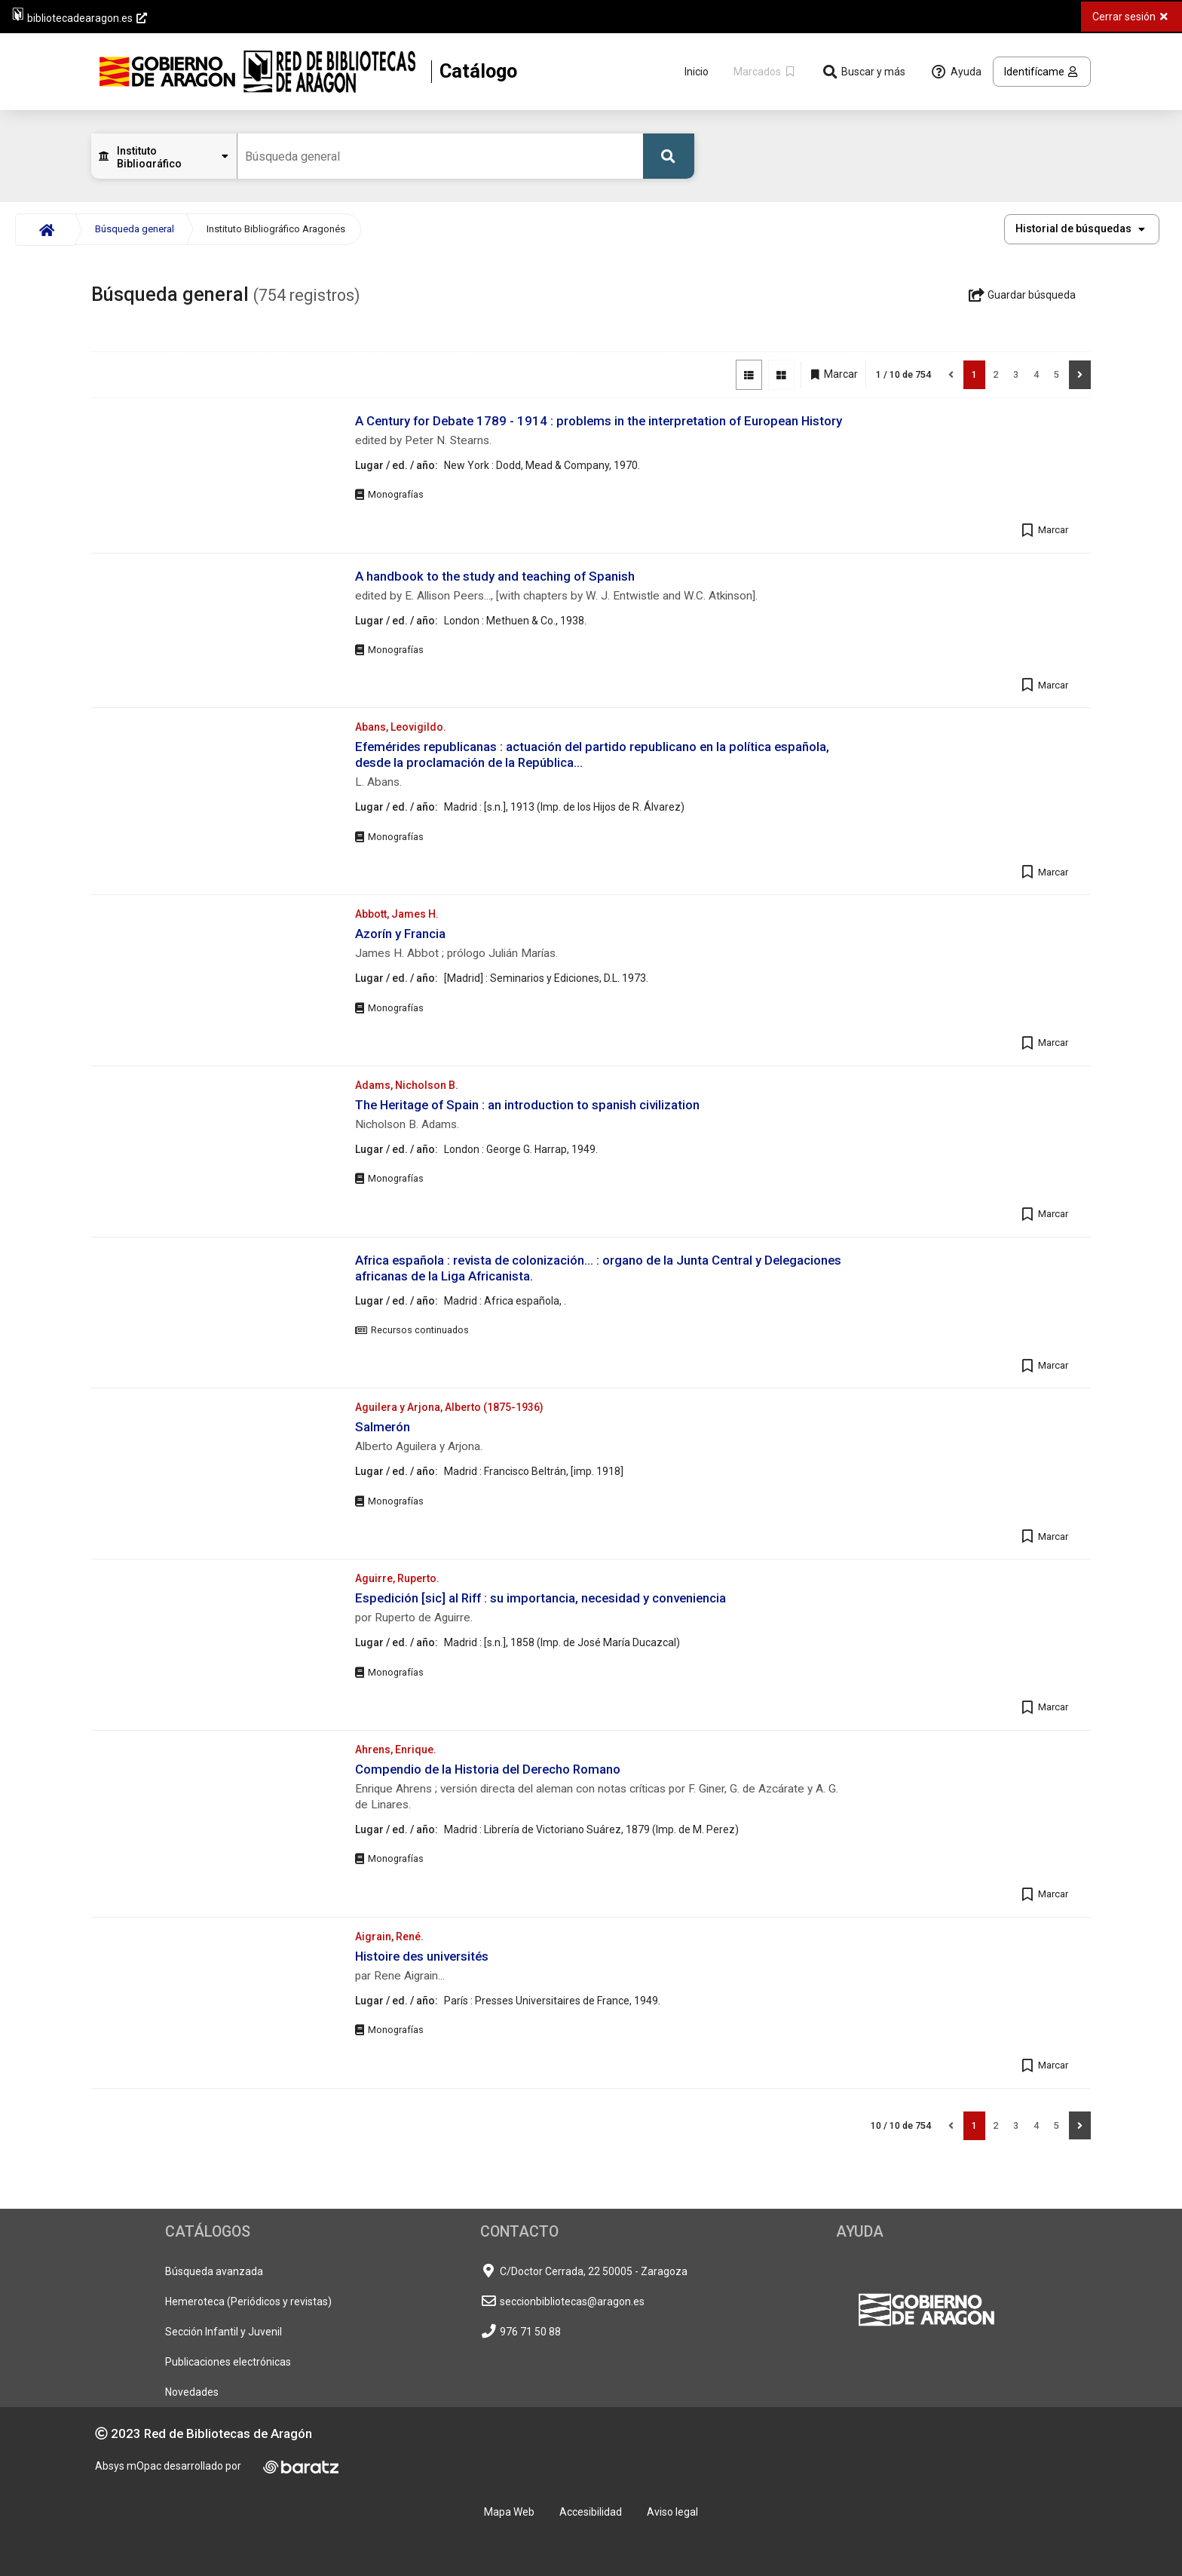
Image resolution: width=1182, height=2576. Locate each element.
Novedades (192, 2392)
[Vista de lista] (749, 375)
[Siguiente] (1080, 374)
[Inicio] (45, 229)
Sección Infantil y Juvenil (223, 2332)
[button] (1082, 229)
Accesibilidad (590, 2512)
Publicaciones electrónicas (228, 2362)
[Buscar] (668, 156)
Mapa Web (509, 2512)
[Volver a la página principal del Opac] (308, 72)
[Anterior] (951, 374)
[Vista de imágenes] (781, 375)
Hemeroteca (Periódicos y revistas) (248, 2301)
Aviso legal (672, 2512)
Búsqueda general (134, 229)
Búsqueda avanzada (214, 2271)
